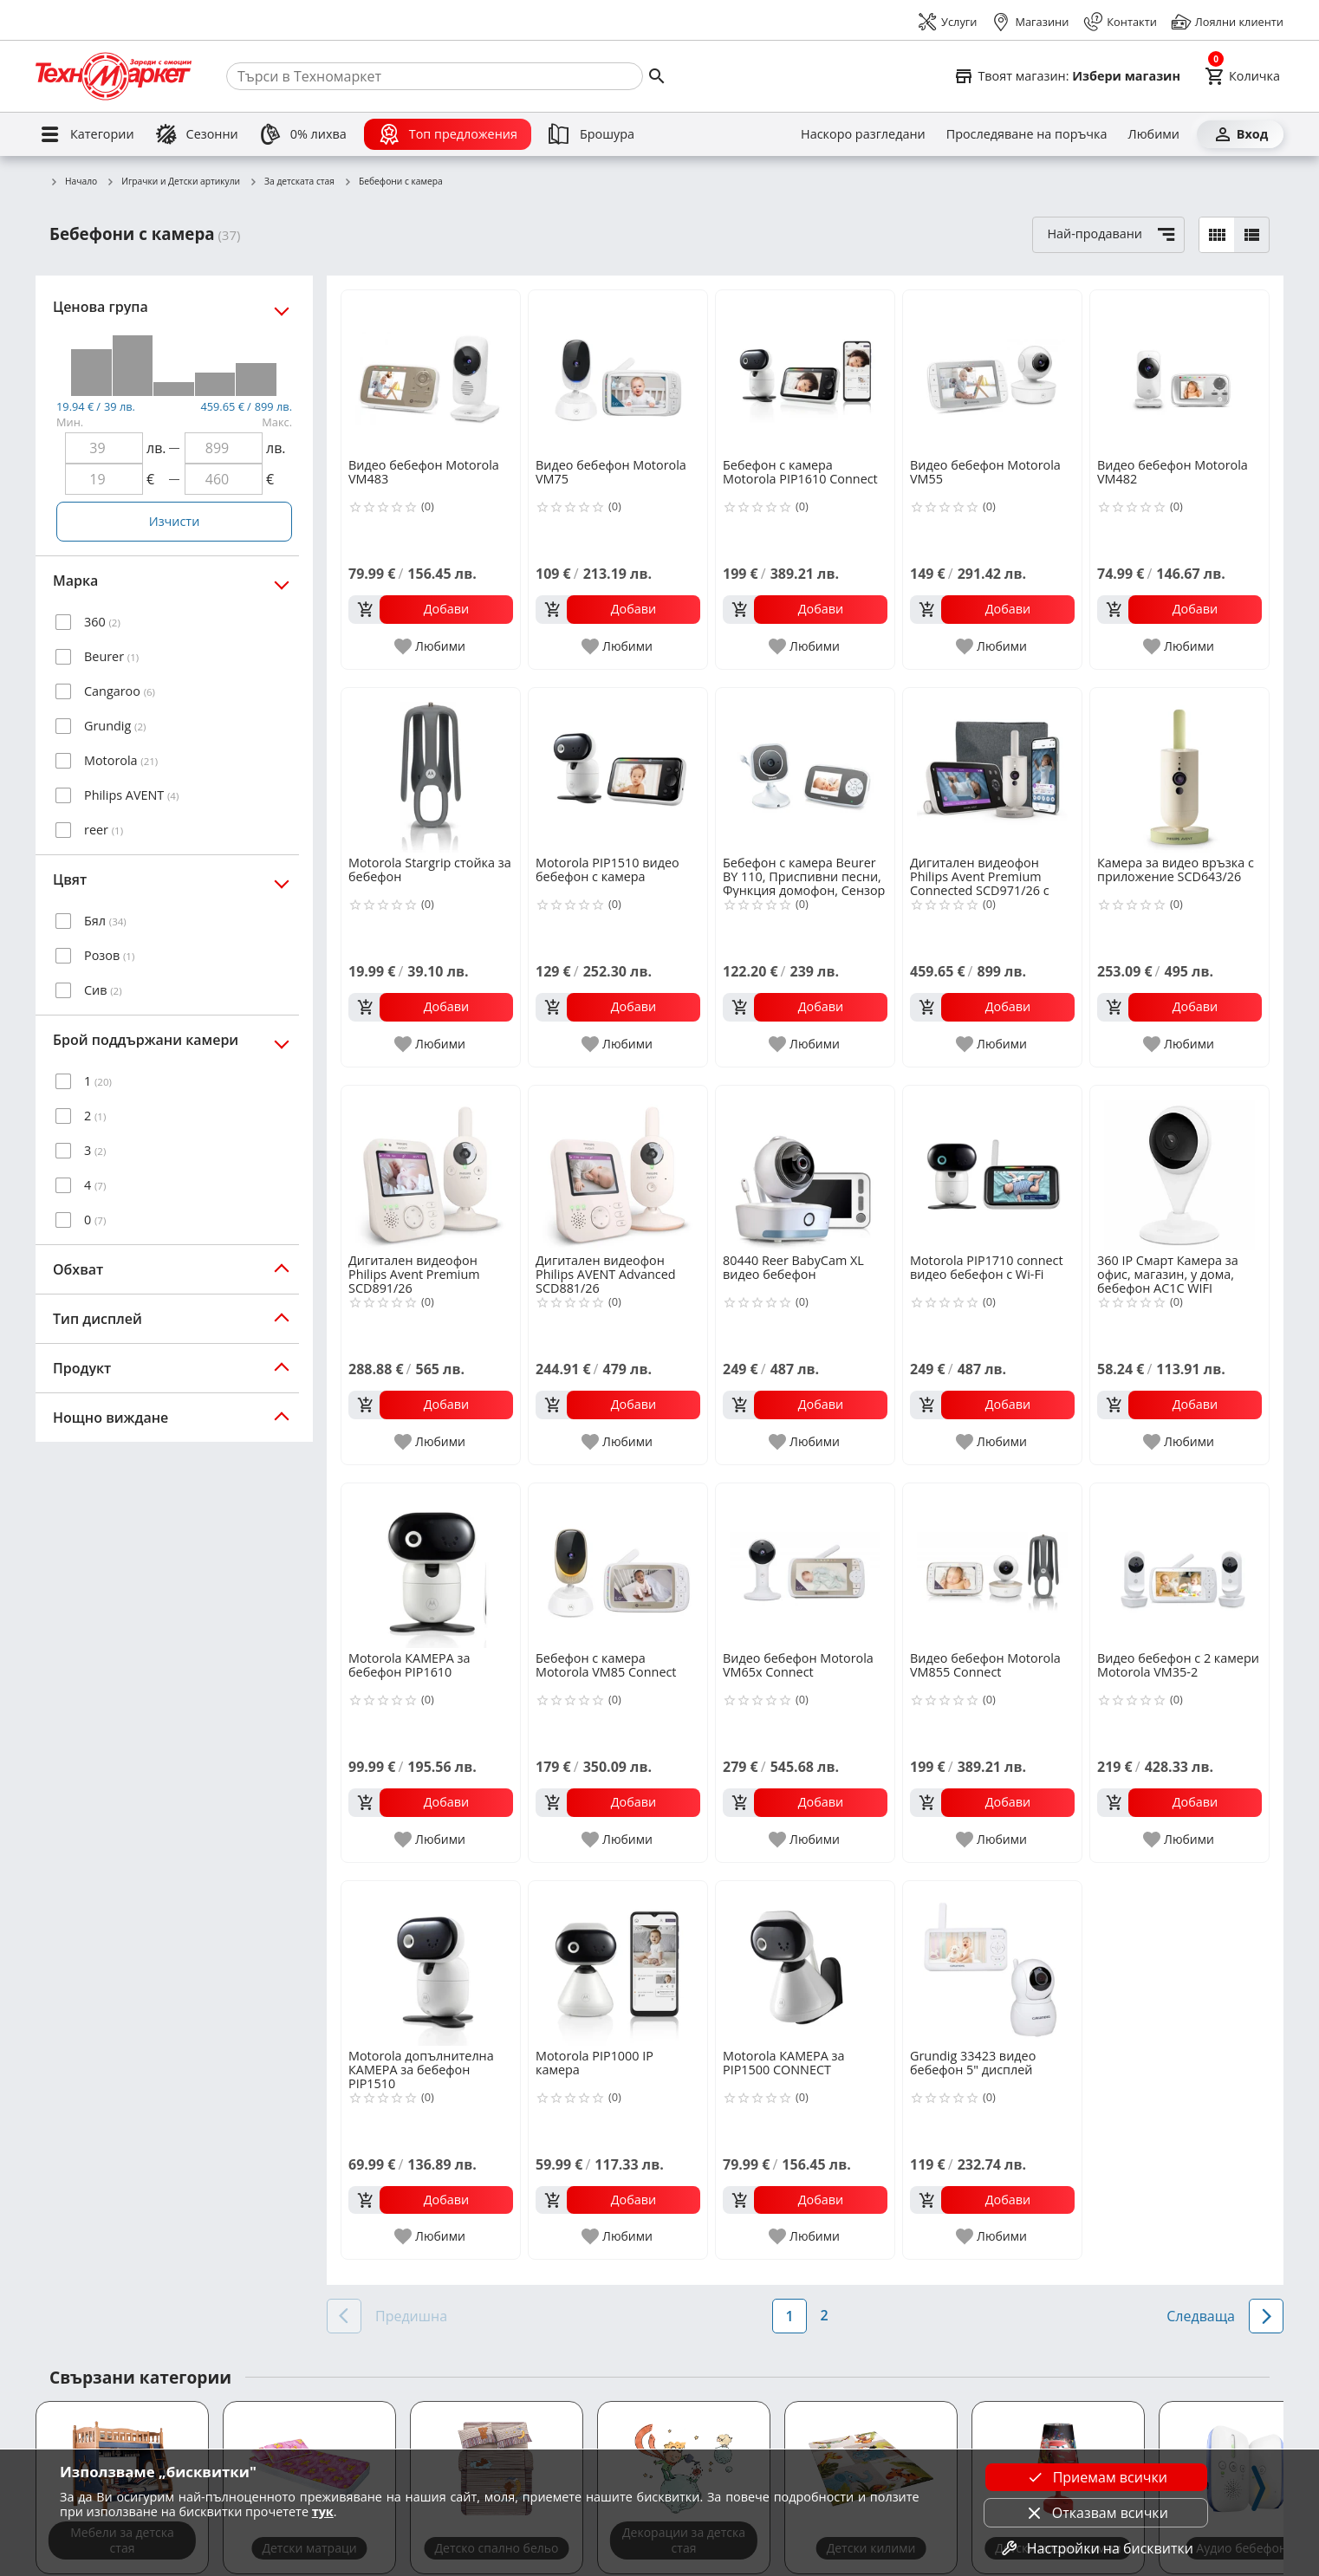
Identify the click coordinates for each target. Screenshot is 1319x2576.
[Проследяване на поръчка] (1027, 134)
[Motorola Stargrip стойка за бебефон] (430, 770)
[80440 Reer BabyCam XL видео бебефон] (805, 1168)
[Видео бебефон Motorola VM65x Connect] (805, 1565)
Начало (73, 182)
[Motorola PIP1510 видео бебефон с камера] (618, 770)
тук (323, 2511)
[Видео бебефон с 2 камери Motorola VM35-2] (1179, 1565)
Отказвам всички (1096, 2512)
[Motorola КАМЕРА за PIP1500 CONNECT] (805, 1963)
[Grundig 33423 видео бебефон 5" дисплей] (992, 1963)
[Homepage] (114, 76)
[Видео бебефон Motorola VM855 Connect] (992, 1565)
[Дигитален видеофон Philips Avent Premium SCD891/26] (430, 1168)
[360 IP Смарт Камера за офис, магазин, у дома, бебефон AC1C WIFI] (1179, 1168)
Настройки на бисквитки (1096, 2548)
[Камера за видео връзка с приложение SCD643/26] (1179, 770)
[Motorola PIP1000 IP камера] (618, 1963)
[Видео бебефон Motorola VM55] (992, 372)
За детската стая (292, 182)
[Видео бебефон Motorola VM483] (430, 372)
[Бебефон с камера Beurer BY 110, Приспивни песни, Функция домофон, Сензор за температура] (805, 770)
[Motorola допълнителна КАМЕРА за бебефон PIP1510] (430, 1963)
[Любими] (1154, 134)
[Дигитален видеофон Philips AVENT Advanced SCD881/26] (618, 1168)
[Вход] (1240, 134)
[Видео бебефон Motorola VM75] (618, 372)
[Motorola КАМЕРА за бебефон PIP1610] (430, 1565)
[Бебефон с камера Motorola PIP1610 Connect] (805, 372)
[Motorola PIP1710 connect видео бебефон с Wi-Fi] (992, 1168)
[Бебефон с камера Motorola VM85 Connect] (618, 1565)
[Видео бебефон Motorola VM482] (1179, 372)
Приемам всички (1096, 2477)
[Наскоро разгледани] (863, 134)
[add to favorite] (431, 646)
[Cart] (1242, 76)
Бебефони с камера (393, 182)
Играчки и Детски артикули (173, 182)
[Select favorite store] (1066, 76)
